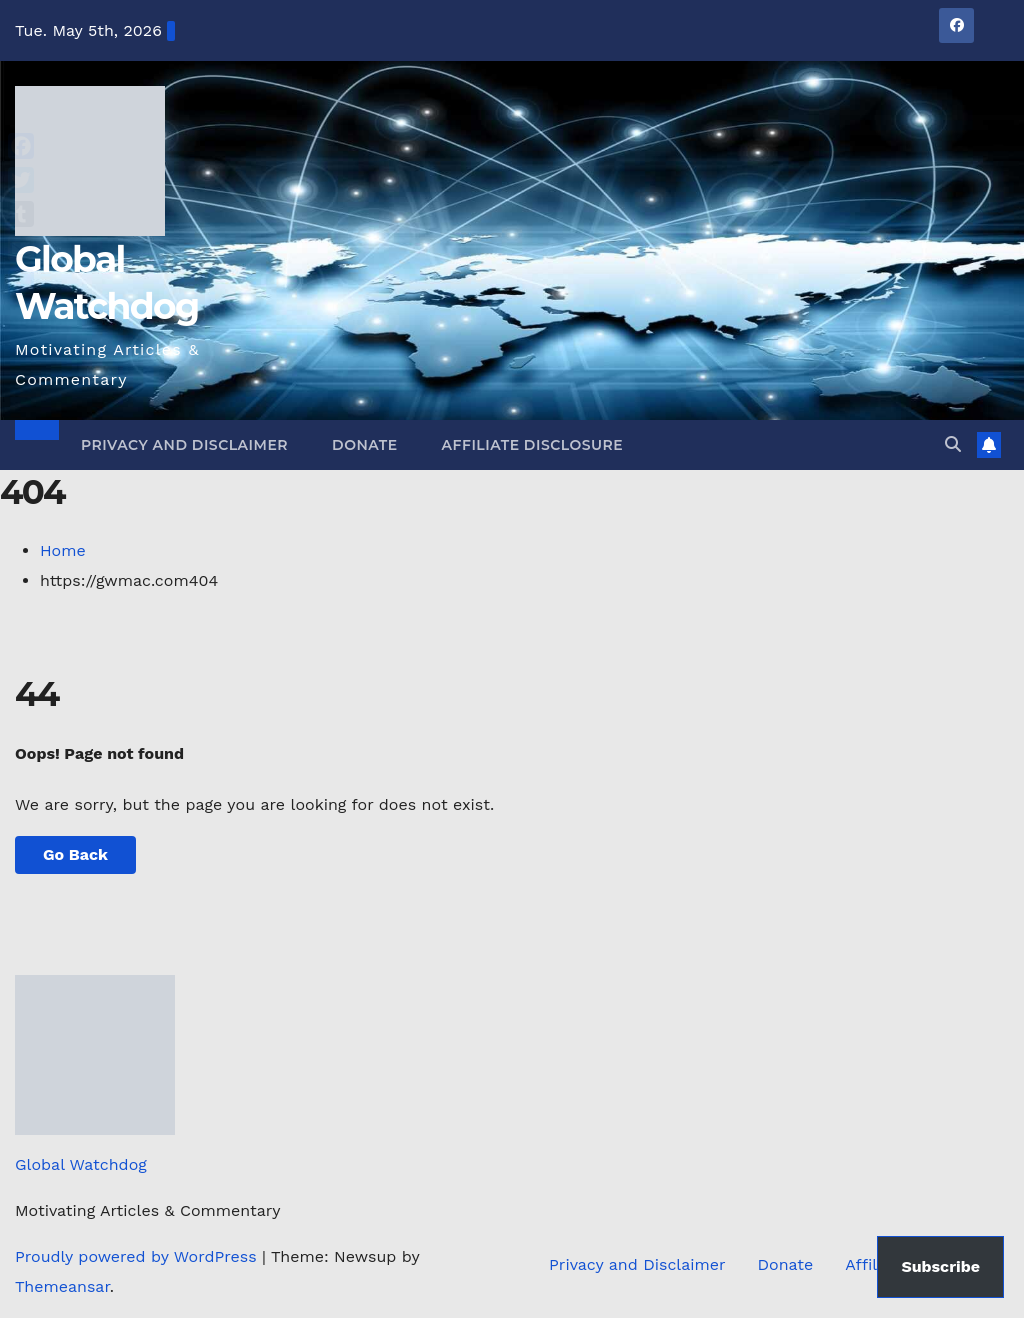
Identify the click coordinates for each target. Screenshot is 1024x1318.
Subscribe (940, 1266)
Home (63, 550)
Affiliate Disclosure (533, 445)
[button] (953, 444)
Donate (365, 445)
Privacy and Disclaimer (184, 445)
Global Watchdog (81, 1164)
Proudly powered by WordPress (138, 1256)
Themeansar (62, 1286)
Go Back (75, 854)
